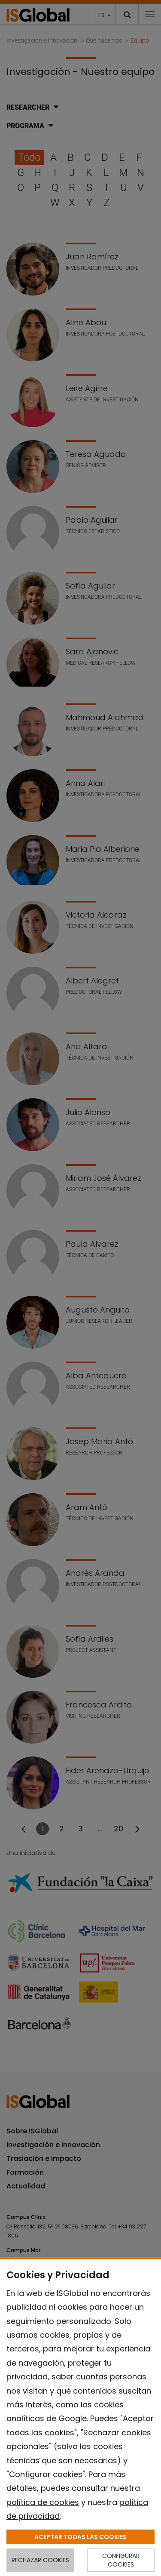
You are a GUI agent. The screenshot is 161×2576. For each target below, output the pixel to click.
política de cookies (42, 2502)
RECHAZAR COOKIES (40, 2560)
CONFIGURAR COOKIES (121, 2560)
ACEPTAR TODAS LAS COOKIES (80, 2537)
